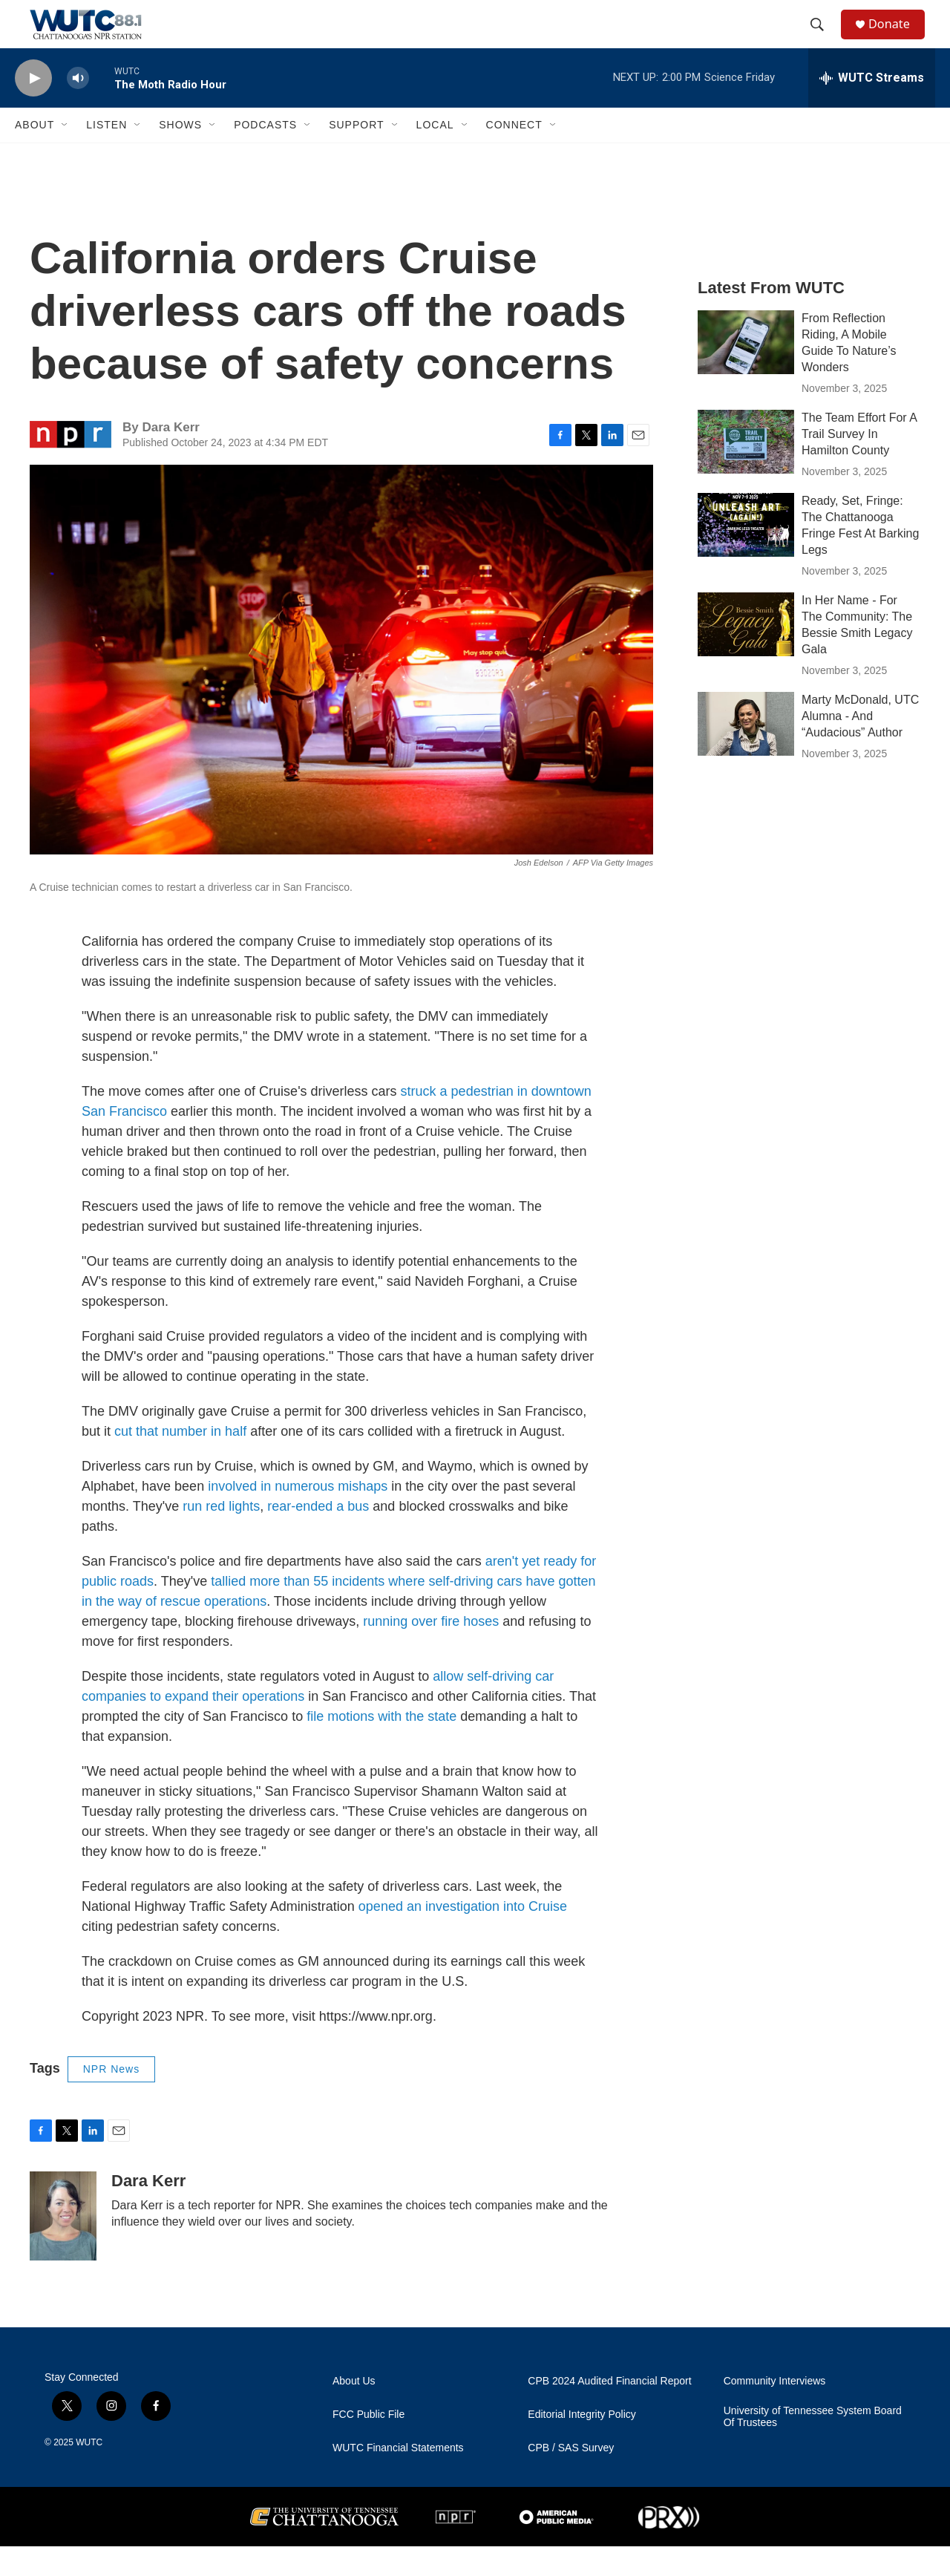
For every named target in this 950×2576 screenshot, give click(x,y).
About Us (354, 2410)
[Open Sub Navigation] (65, 154)
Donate (897, 39)
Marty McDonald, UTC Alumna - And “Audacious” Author (860, 745)
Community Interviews (775, 2410)
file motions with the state (381, 1746)
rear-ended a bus (318, 1536)
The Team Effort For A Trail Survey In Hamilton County (859, 463)
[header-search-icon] (823, 39)
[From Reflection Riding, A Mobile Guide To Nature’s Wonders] (746, 372)
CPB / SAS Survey (571, 2477)
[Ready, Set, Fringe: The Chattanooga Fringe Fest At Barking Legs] (746, 554)
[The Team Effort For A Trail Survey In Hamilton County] (746, 471)
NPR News (111, 2099)
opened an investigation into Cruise (462, 1936)
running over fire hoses (431, 1651)
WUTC (89, 2472)
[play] (33, 108)
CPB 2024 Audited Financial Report (609, 2410)
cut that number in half (180, 1461)
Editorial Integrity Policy (582, 2444)
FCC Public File (368, 2444)
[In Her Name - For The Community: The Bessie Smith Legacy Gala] (746, 654)
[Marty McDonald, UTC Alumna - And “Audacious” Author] (746, 753)
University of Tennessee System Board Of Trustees (813, 2446)
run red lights (221, 1536)
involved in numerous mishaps (297, 1515)
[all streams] (871, 107)
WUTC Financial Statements (398, 2477)
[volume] (78, 108)
